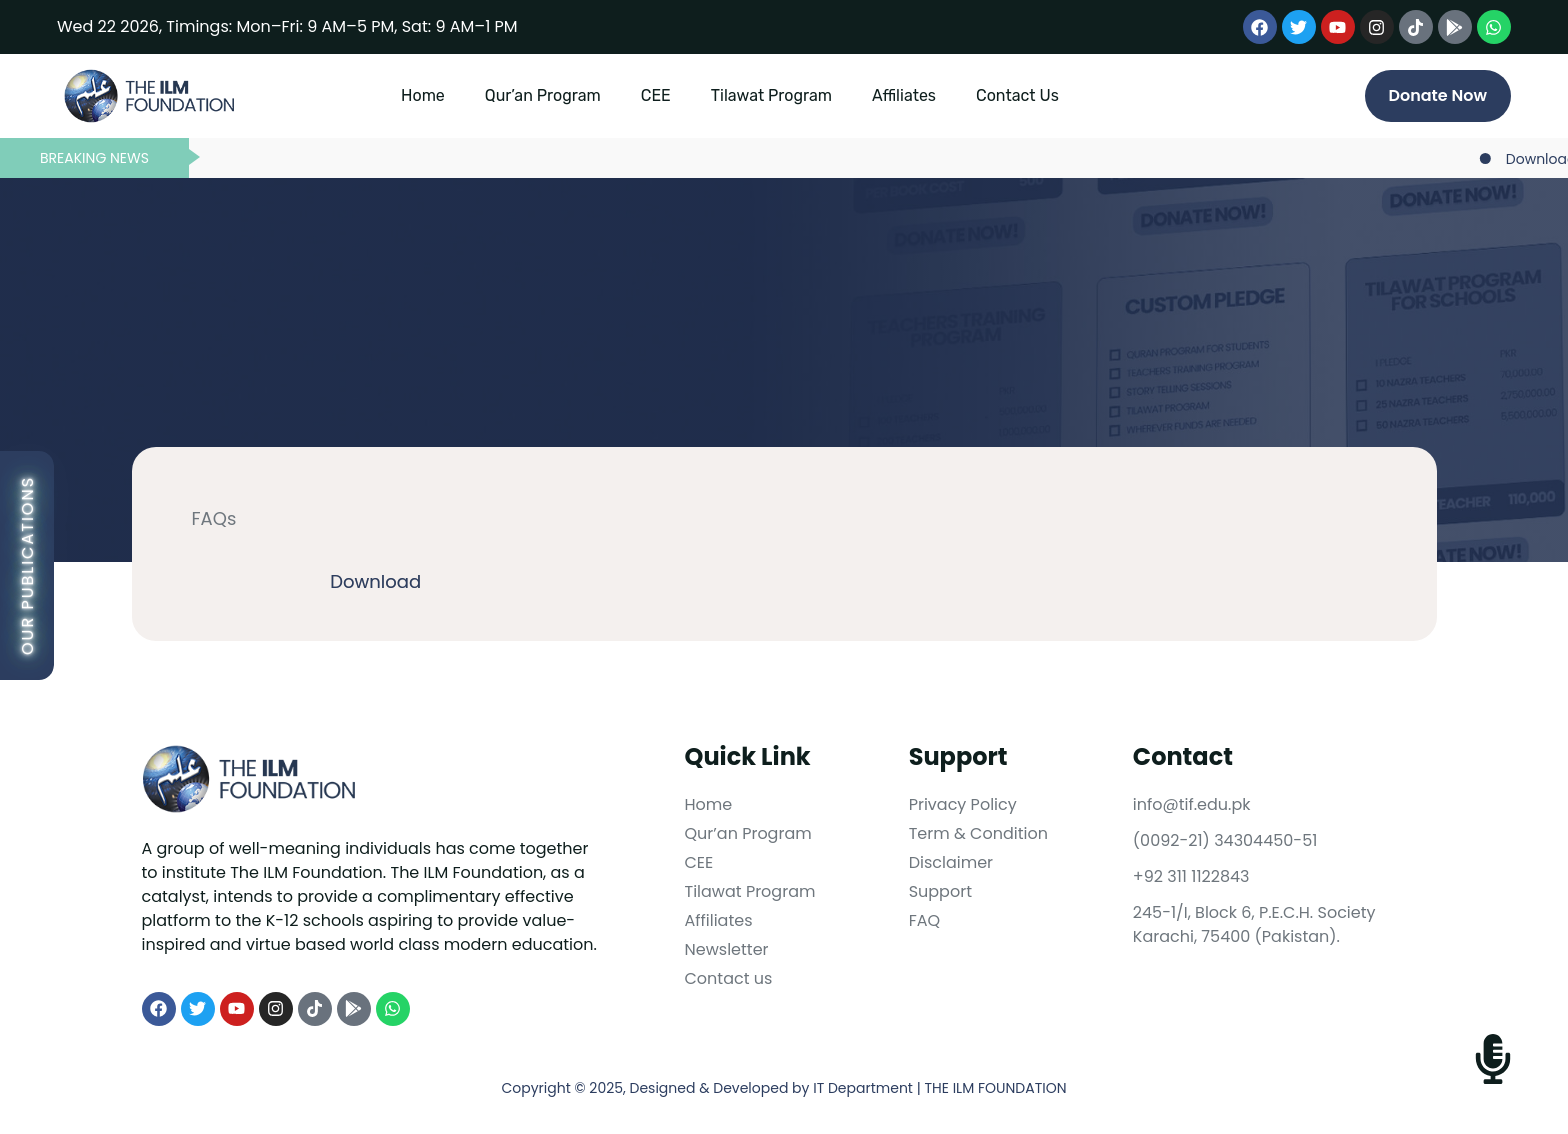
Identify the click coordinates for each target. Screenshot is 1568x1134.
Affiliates (904, 95)
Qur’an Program (543, 95)
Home (423, 95)
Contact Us (1017, 95)
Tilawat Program (771, 95)
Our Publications (27, 565)
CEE (656, 95)
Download (375, 581)
